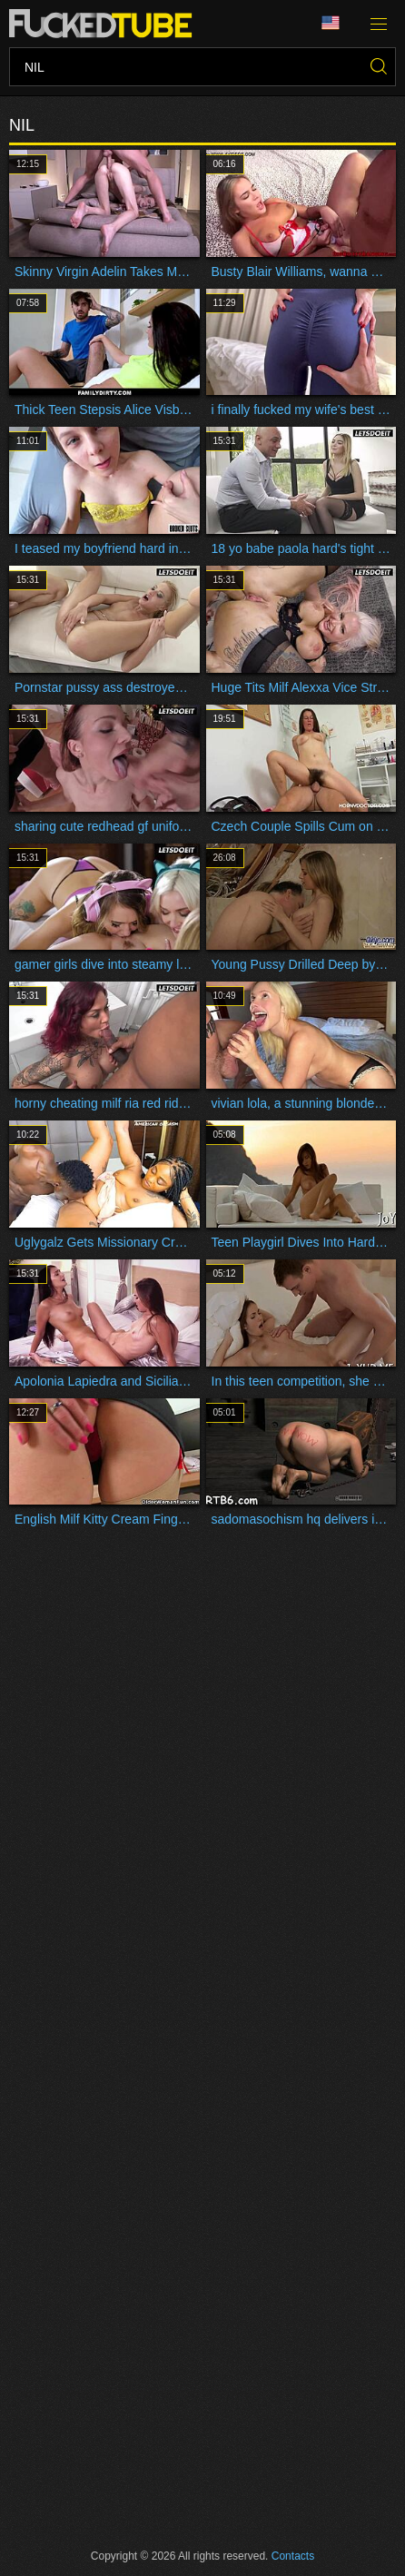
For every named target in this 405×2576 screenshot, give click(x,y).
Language (330, 23)
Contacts (293, 2556)
